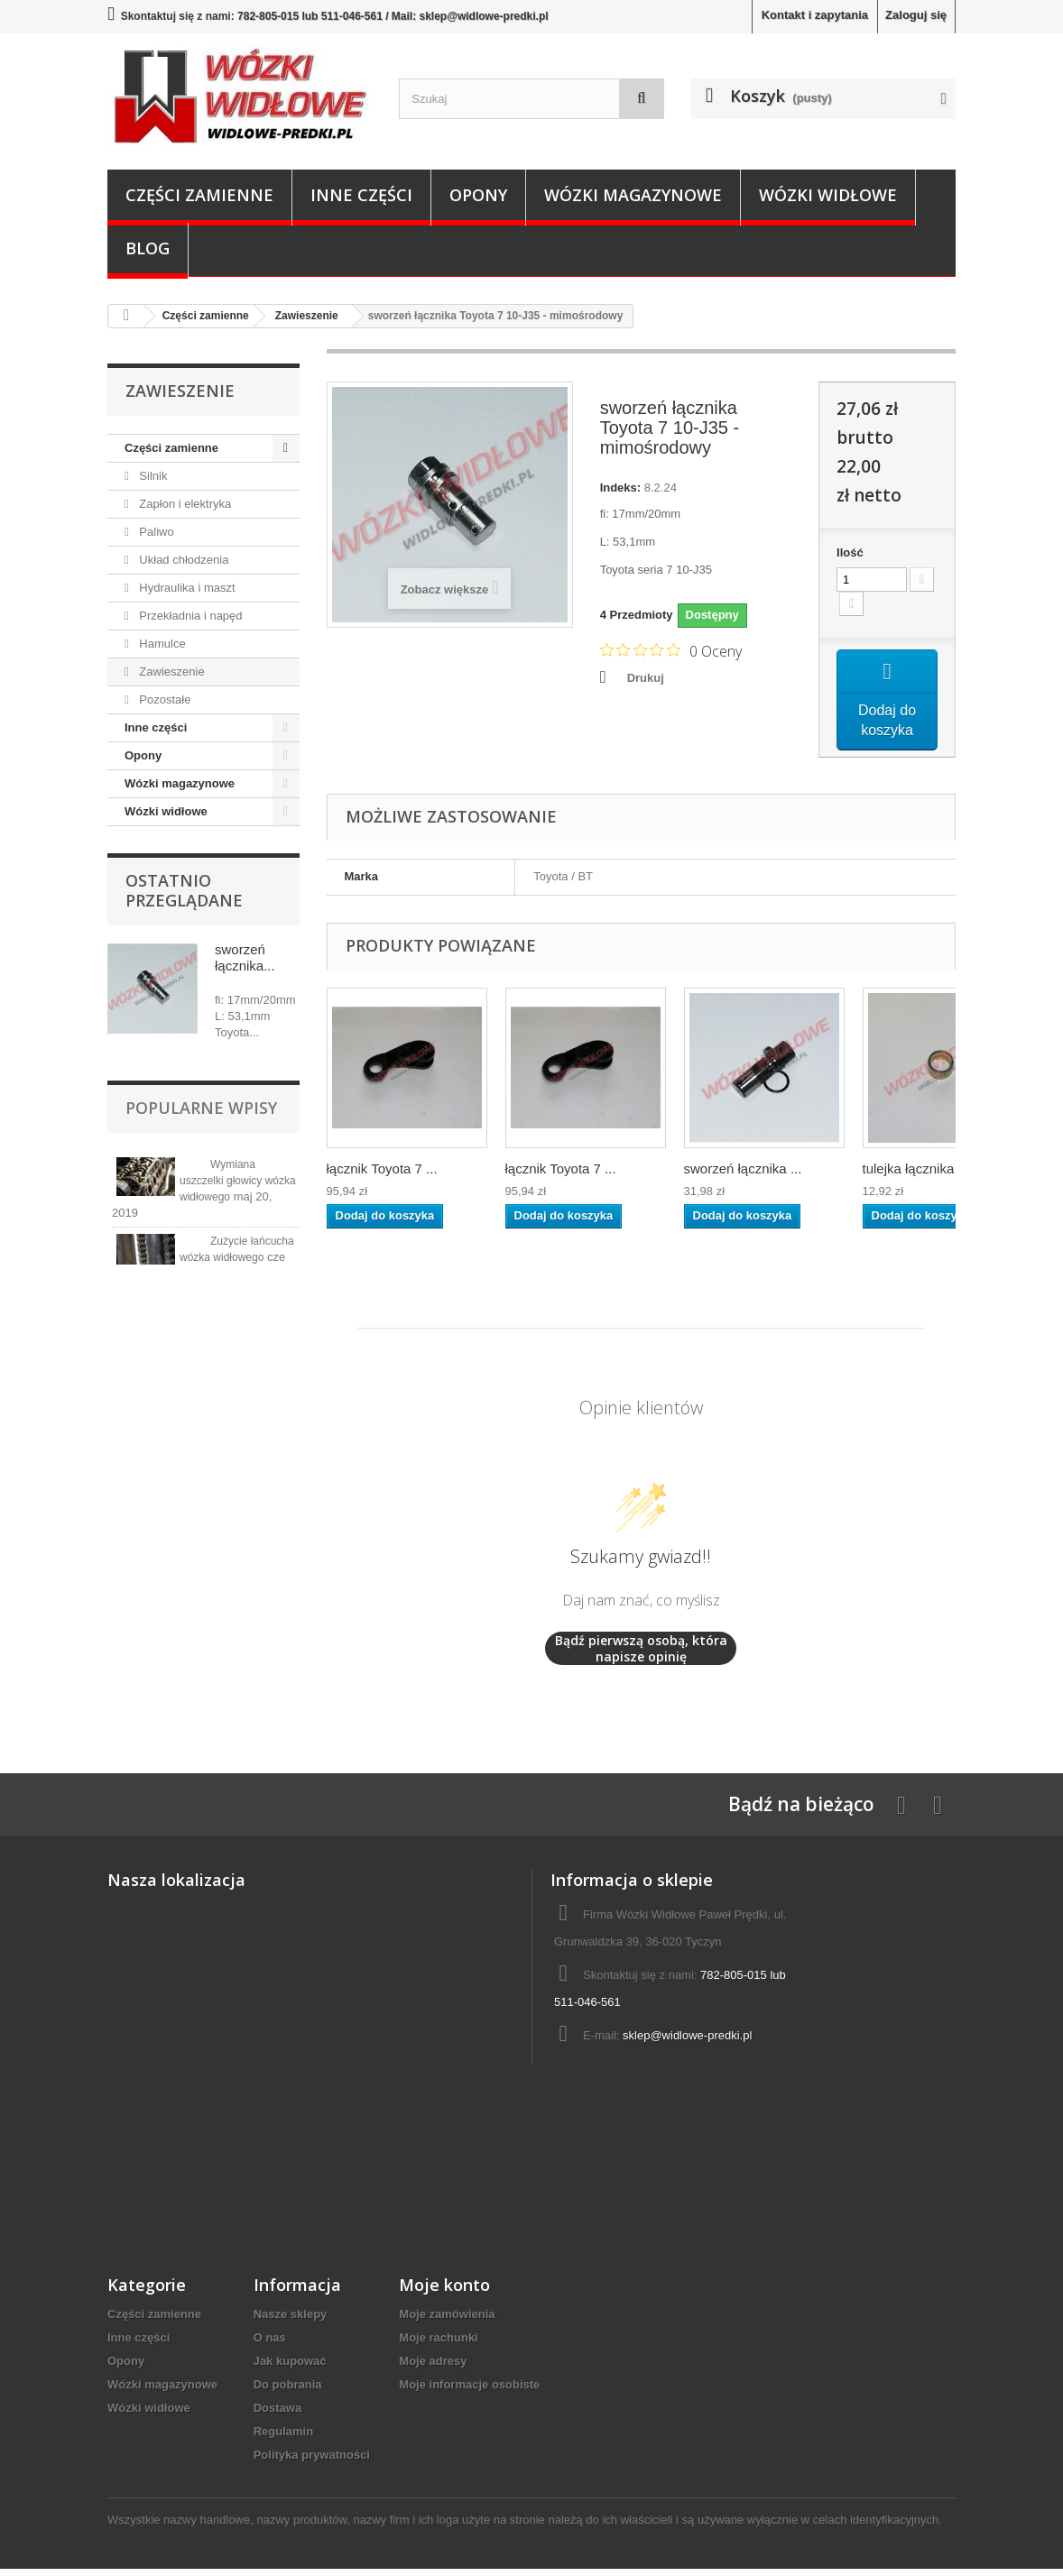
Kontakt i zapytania (815, 15)
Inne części (361, 195)
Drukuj (645, 678)
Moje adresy (433, 2368)
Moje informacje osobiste (469, 2391)
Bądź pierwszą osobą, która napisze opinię (641, 1655)
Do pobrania (288, 2391)
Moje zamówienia (447, 2321)
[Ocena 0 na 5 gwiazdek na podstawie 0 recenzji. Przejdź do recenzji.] (671, 650)
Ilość (850, 552)
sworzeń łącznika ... (743, 1175)
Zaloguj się (916, 15)
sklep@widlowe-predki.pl (687, 2042)
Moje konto (444, 2292)
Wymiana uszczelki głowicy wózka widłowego (238, 1180)
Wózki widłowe (828, 195)
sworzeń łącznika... (245, 957)
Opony (478, 195)
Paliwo (155, 531)
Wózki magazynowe (633, 195)
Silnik (152, 476)
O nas (270, 2344)
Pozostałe (163, 699)
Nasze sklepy (291, 2321)
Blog (147, 248)
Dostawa (277, 2415)
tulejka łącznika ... (916, 1175)
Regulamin (283, 2438)
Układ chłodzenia (182, 559)
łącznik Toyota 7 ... (382, 1175)
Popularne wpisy (201, 1107)
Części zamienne (199, 195)
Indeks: (621, 487)
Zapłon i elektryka (184, 504)
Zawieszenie (170, 671)
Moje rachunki (438, 2344)
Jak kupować (290, 2368)
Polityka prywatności (312, 2462)
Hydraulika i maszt (186, 587)
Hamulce (161, 643)
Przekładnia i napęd (189, 615)
